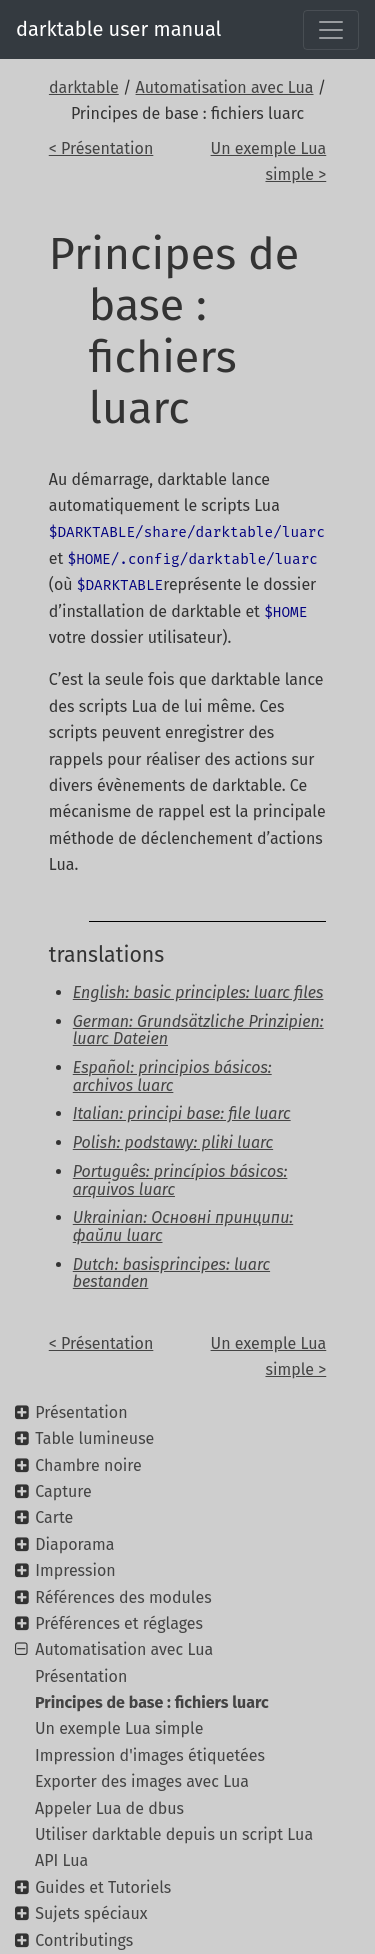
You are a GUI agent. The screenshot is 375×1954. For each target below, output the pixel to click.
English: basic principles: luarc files (198, 992)
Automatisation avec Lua (225, 87)
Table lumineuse (94, 1438)
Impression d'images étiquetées (150, 1755)
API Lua (61, 1860)
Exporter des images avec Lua (142, 1781)
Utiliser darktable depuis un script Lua (174, 1834)
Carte (54, 1517)
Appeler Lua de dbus (109, 1808)
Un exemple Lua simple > (269, 161)
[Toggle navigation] (331, 30)
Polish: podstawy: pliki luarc (173, 1142)
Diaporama (74, 1544)
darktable (84, 87)
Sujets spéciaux (91, 1913)
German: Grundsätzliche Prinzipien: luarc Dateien (198, 1030)
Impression (75, 1570)
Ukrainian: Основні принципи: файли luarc (183, 1226)
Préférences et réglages (119, 1623)
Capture (63, 1491)
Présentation (81, 1412)
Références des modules (123, 1597)
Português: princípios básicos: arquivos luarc (180, 1180)
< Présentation (101, 148)
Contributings (84, 1940)
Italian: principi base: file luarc (182, 1113)
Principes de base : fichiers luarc (152, 1702)
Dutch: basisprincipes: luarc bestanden (171, 1273)
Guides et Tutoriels (103, 1887)
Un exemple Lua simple (119, 1728)
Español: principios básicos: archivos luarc (172, 1076)
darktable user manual (118, 29)
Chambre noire (88, 1465)
